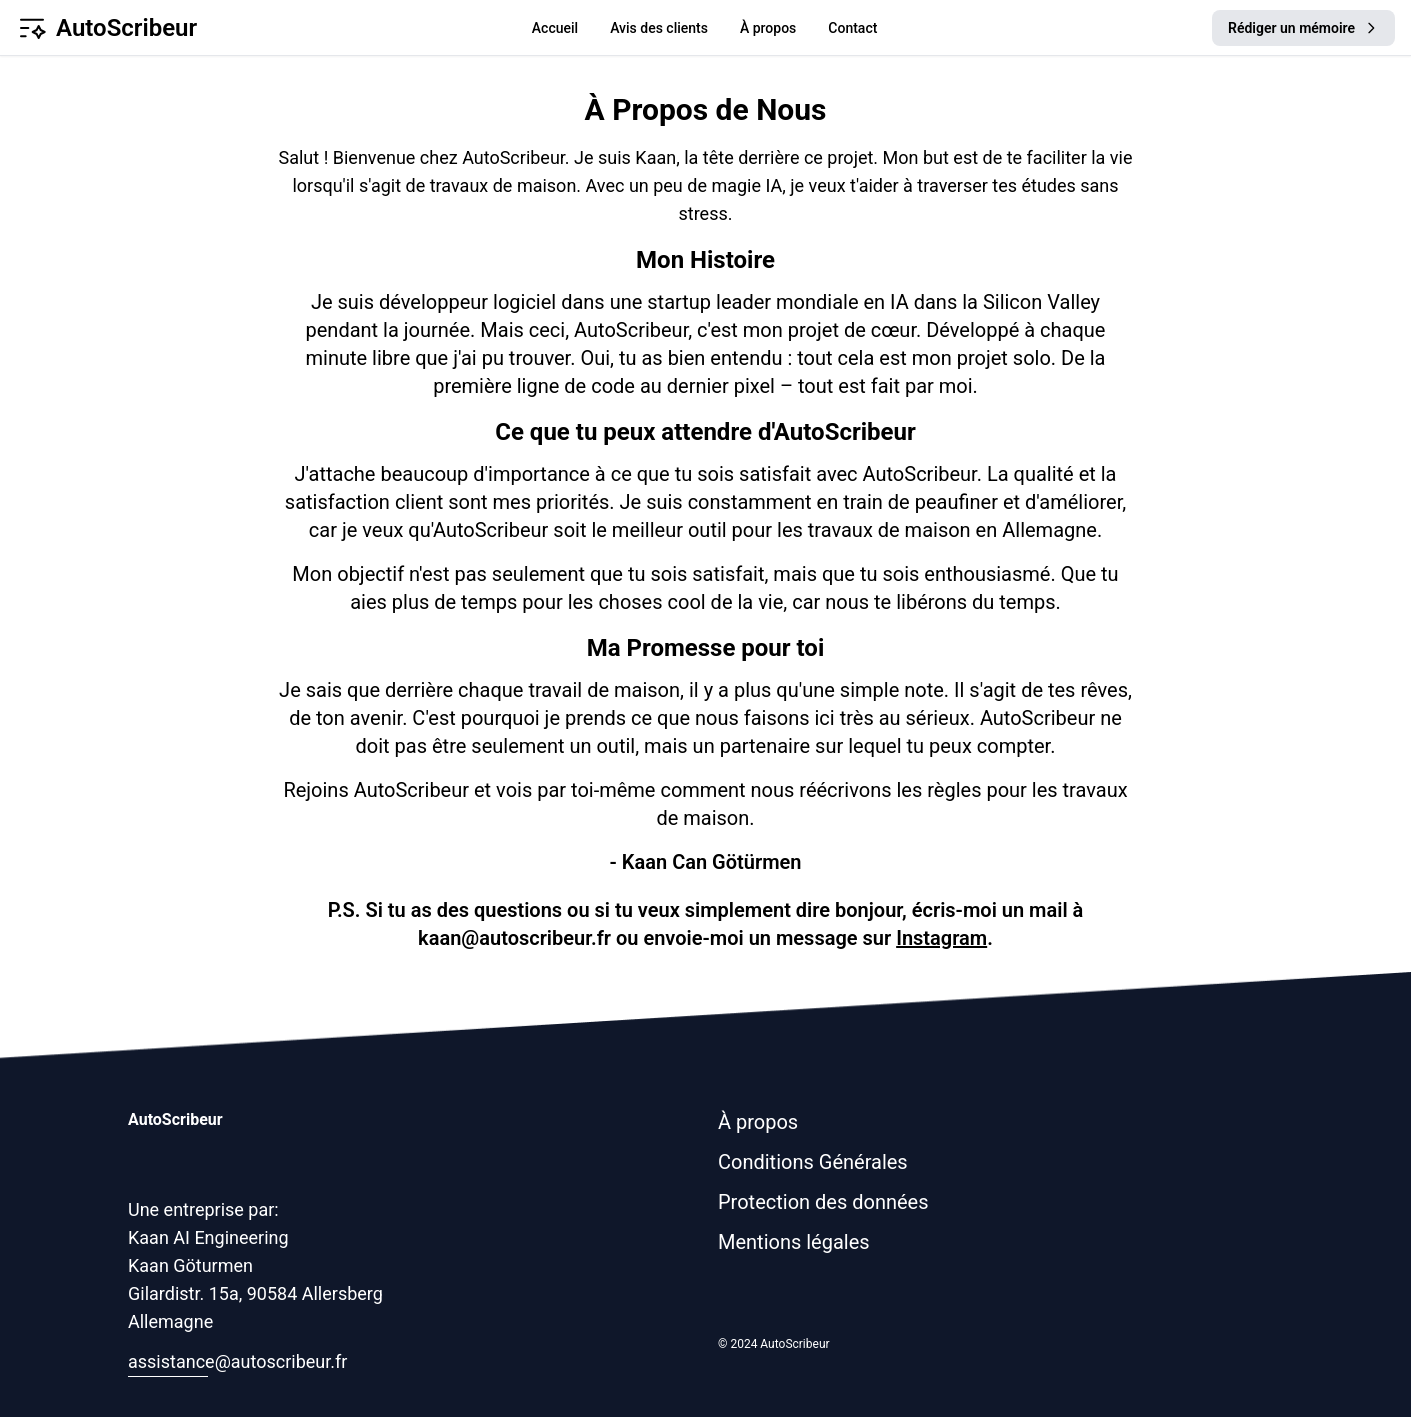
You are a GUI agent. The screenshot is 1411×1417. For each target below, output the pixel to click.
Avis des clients (659, 28)
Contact (852, 28)
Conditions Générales (813, 1162)
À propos (768, 28)
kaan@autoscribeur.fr (514, 938)
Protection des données (823, 1202)
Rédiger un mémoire (1303, 28)
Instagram (941, 938)
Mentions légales (794, 1242)
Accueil (555, 28)
